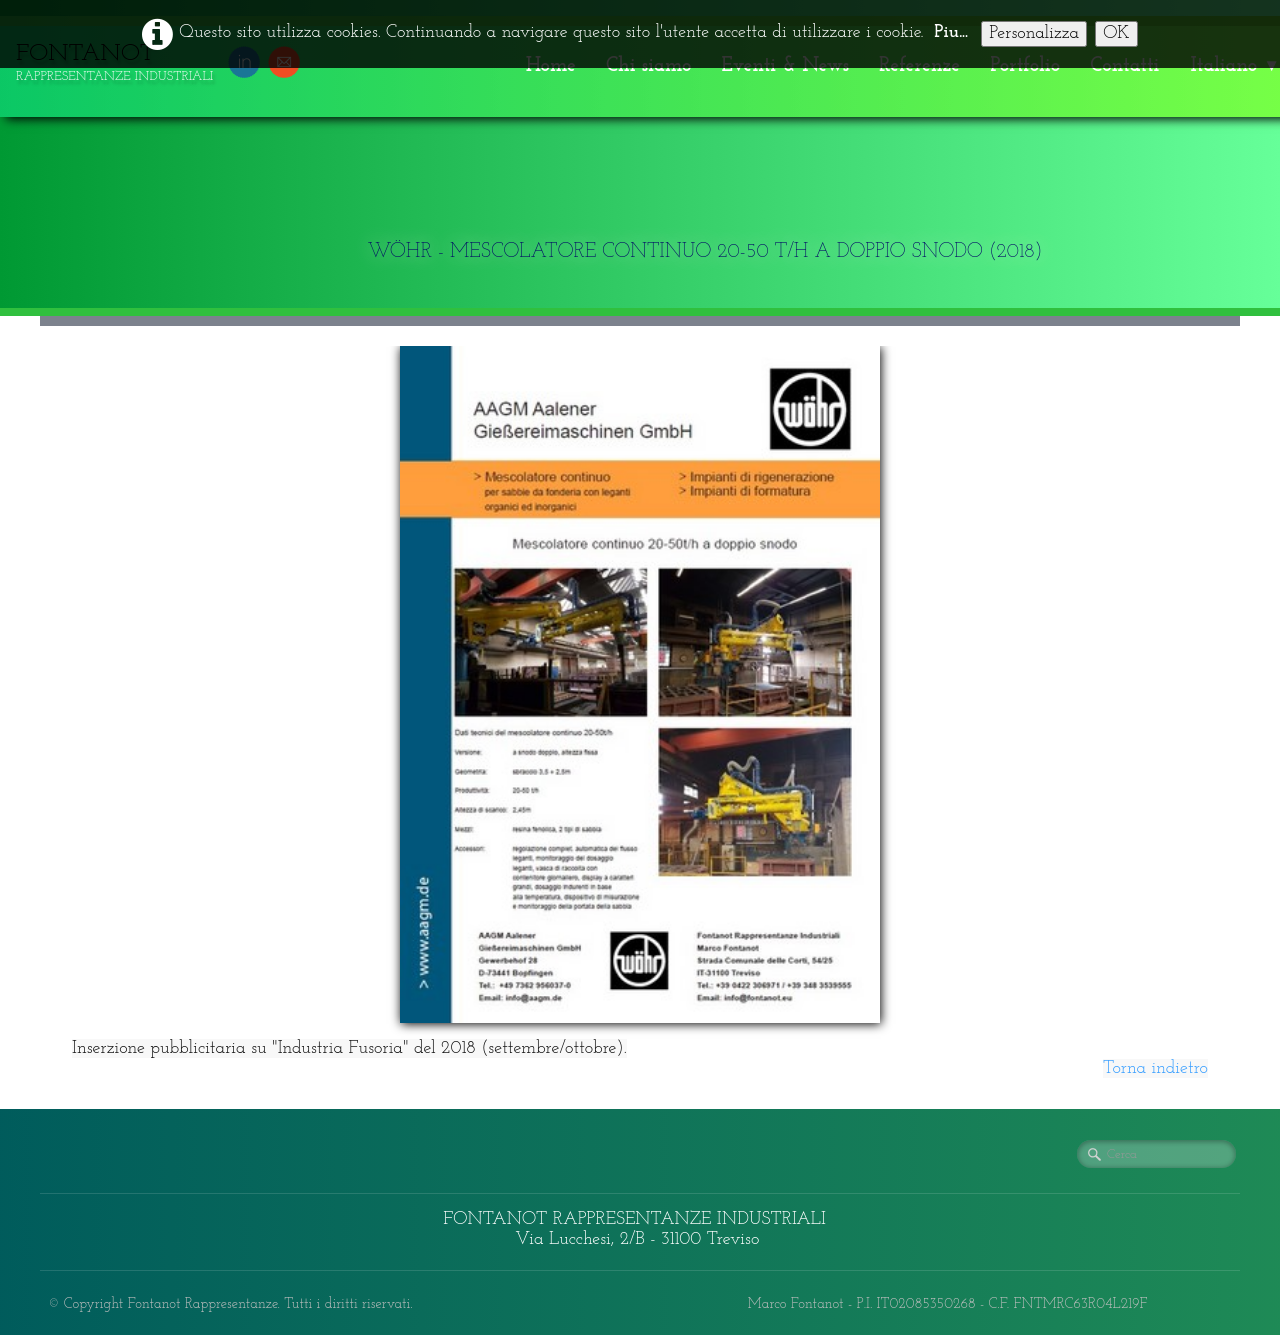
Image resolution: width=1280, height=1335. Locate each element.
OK (1116, 33)
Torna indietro (1155, 1068)
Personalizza (1034, 33)
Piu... (951, 32)
